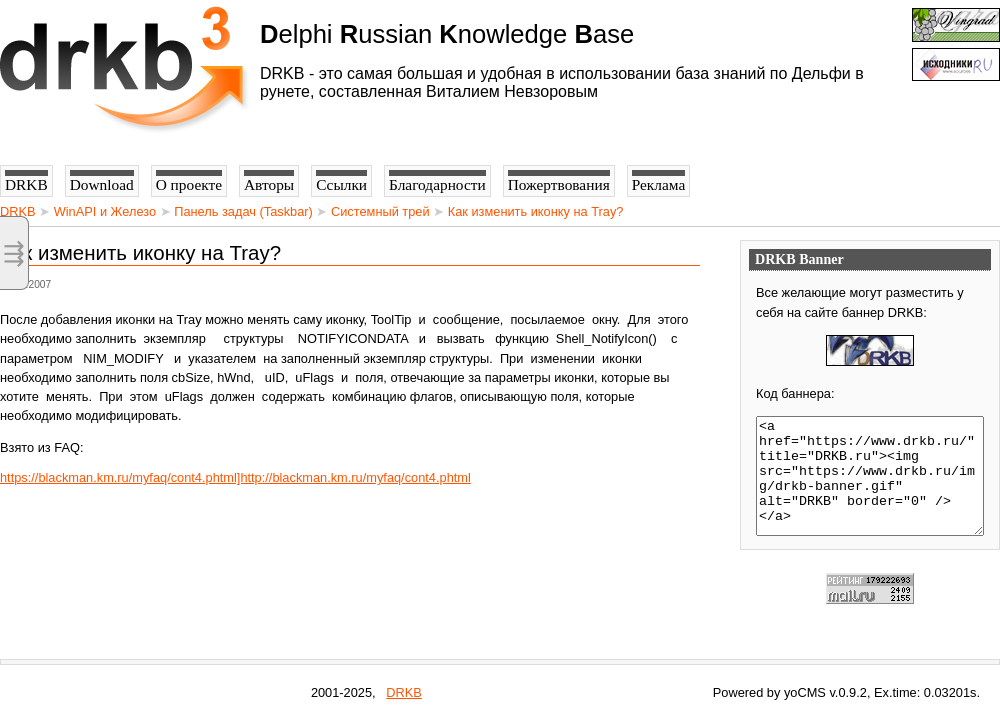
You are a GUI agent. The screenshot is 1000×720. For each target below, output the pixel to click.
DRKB (18, 211)
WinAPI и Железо (105, 211)
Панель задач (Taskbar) (243, 211)
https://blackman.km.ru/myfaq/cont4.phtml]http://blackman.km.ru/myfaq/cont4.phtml (235, 477)
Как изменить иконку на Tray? (536, 211)
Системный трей (380, 211)
